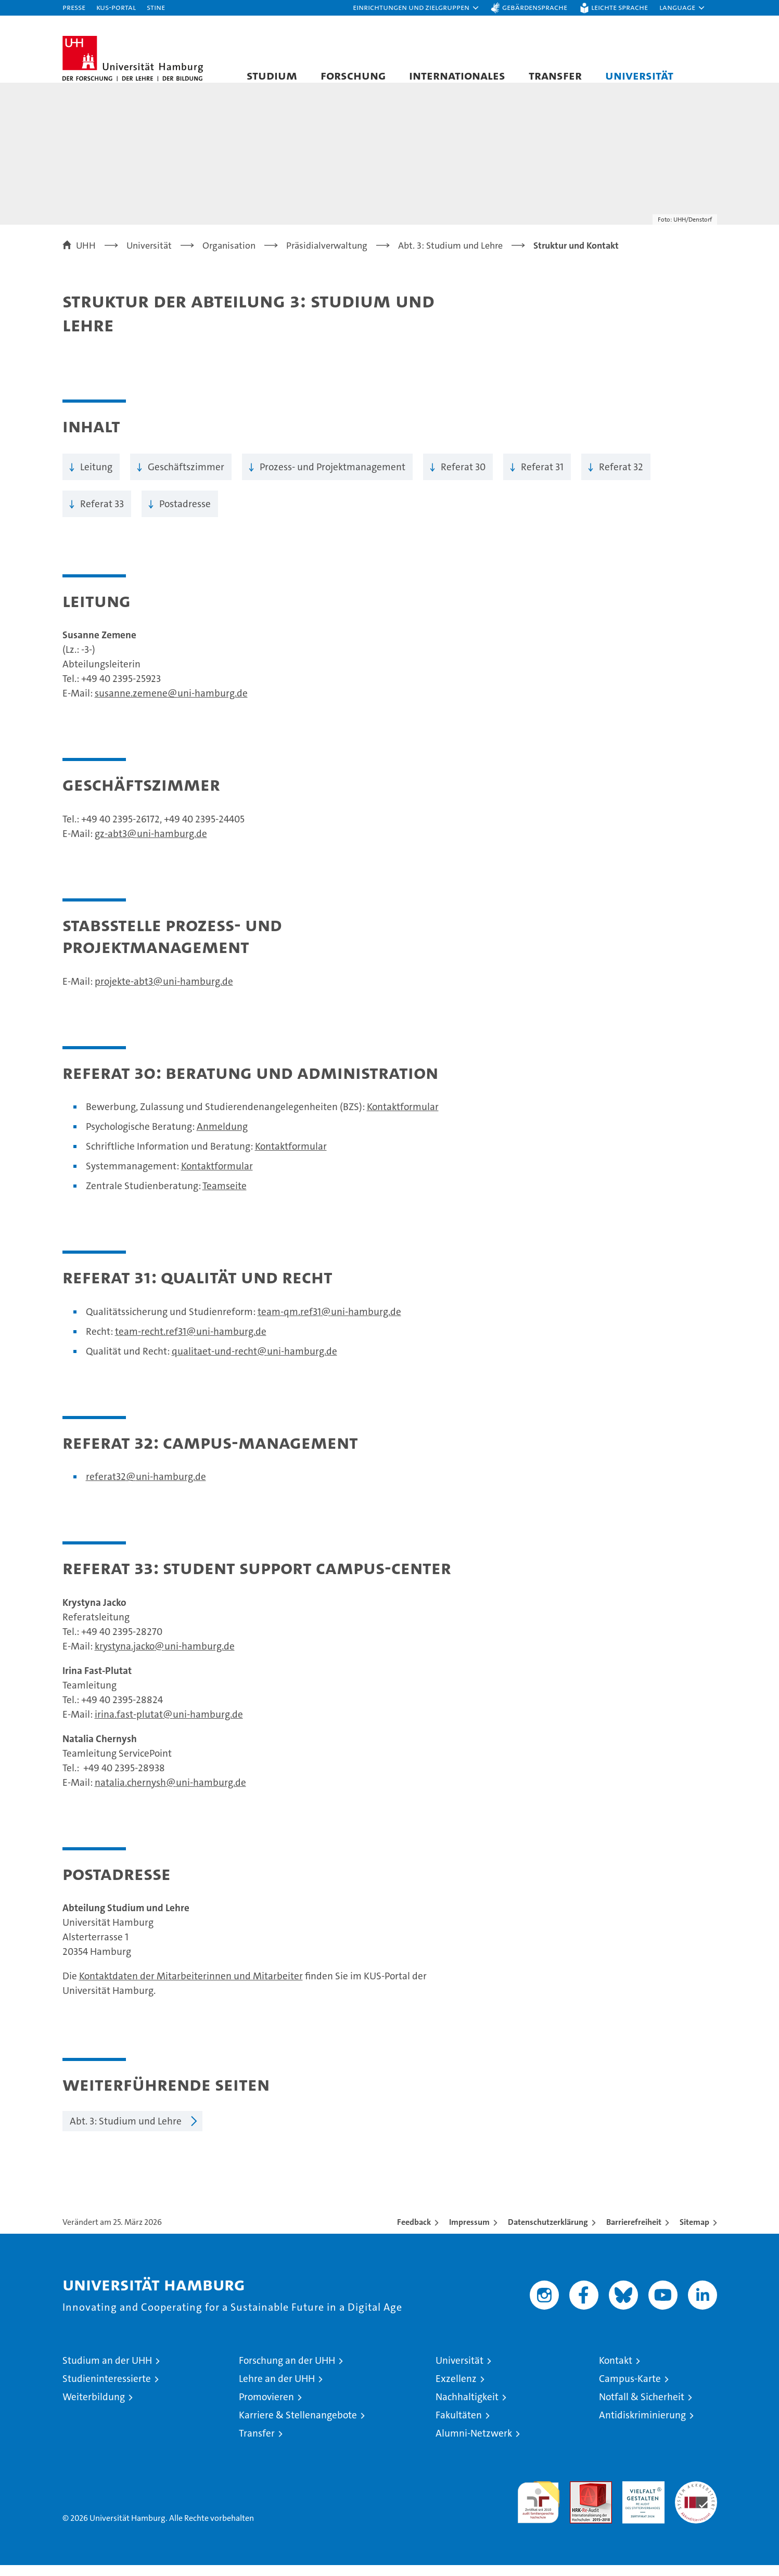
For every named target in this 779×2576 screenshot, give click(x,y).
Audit (580, 2497)
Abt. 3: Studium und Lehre (126, 2132)
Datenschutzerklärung (548, 2232)
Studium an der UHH (107, 2371)
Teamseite (224, 1196)
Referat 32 (621, 477)
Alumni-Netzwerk (474, 2444)
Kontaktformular (403, 1117)
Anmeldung (222, 1136)
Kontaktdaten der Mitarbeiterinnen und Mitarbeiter (191, 1986)
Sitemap (694, 2232)
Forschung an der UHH (287, 2371)
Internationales (457, 75)
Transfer (555, 75)
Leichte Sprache (619, 7)
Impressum (469, 2232)
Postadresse (185, 514)
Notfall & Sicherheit (641, 2407)
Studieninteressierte (106, 2389)
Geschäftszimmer (186, 477)
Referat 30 (463, 477)
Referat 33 (102, 514)
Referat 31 (542, 477)
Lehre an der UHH (277, 2389)
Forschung (353, 75)
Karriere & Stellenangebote (298, 2425)
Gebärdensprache (534, 7)
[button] (416, 8)
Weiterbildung (93, 2407)
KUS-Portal (116, 7)
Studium (272, 75)
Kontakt (615, 2371)
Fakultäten (459, 2425)
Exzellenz (456, 2389)
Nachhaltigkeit (467, 2407)
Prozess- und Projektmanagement (332, 477)
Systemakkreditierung (696, 2497)
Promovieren (266, 2407)
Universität (639, 75)
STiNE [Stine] (156, 7)
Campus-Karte (630, 2389)
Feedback (414, 2232)
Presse (73, 7)
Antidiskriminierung (642, 2425)
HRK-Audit (640, 2497)
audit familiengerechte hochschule (538, 2508)
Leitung (96, 477)
